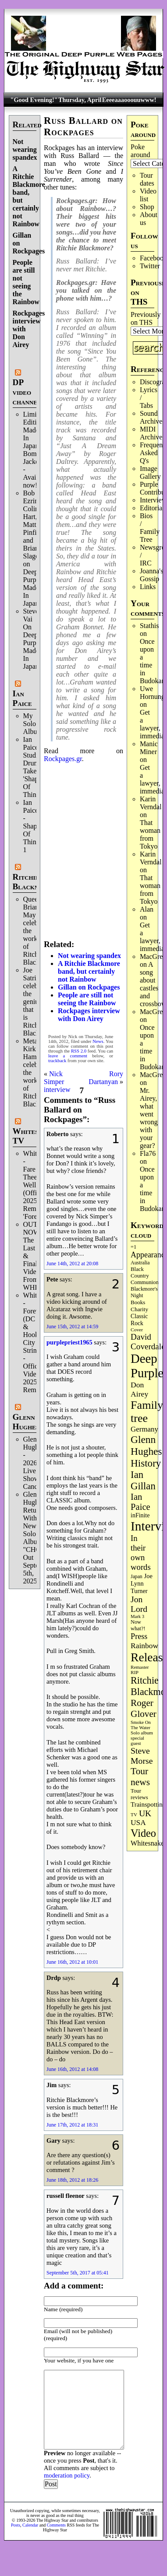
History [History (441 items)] (146, 1463)
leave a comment (67, 1055)
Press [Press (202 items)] (139, 1636)
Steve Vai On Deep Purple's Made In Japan (34, 638)
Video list (148, 195)
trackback (57, 1060)
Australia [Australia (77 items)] (140, 1263)
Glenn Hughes (26, 1421)
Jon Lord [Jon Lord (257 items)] (139, 1604)
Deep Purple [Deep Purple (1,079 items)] (147, 1365)
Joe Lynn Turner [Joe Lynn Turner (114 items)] (142, 1583)
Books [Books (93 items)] (138, 1302)
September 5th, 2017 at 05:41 (77, 2273)
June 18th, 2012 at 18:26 (72, 2180)
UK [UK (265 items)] (145, 1813)
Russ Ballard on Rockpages (83, 126)
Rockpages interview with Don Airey (89, 1014)
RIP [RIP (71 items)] (135, 1672)
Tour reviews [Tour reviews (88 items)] (139, 1794)
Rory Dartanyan (106, 1077)
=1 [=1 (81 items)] (133, 1247)
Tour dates (147, 179)
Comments (56, 2525)
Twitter (150, 266)
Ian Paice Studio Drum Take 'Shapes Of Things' (33, 767)
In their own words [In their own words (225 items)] (141, 1553)
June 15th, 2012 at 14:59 (72, 1326)
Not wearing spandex (25, 149)
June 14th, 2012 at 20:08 (72, 1263)
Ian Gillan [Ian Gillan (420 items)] (143, 1480)
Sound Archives (152, 417)
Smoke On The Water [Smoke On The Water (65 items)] (141, 1725)
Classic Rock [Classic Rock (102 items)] (139, 1320)
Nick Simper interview (57, 1081)
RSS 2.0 (78, 1051)
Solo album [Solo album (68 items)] (142, 1732)
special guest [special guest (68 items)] (137, 1740)
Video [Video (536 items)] (143, 1833)
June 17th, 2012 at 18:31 (72, 2125)
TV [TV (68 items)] (134, 1814)
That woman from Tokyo (150, 834)
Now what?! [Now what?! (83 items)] (138, 1625)
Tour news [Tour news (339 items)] (140, 1776)
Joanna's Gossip (151, 575)
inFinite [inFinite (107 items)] (140, 1515)
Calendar (30, 2525)
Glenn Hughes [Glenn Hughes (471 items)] (146, 1445)
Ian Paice (22, 698)
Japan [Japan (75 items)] (136, 1576)
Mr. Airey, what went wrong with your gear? (149, 1118)
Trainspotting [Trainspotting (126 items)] (148, 1804)
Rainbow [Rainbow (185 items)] (144, 1645)
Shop (147, 207)
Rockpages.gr (63, 758)
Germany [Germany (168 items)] (144, 1429)
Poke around (140, 150)
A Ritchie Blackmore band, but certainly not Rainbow (89, 971)
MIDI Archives (152, 433)
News (97, 1041)
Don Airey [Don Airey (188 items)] (139, 1389)
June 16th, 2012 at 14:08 (72, 2069)
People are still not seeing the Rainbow (26, 282)
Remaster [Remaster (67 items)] (140, 1667)
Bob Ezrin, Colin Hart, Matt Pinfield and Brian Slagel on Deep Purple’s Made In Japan (34, 548)
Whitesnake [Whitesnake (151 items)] (147, 1843)
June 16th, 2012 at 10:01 (72, 1962)
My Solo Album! (34, 723)
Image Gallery (150, 472)
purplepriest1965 (69, 1342)
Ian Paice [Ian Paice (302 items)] (140, 1502)
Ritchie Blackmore (33, 881)
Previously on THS (145, 318)
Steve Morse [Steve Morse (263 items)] (142, 1755)
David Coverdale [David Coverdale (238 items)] (148, 1341)
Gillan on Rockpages (89, 987)
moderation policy (66, 2475)
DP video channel (27, 392)
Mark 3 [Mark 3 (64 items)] (137, 1616)
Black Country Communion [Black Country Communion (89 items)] (145, 1275)
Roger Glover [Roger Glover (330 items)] (143, 1708)
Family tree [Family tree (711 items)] (147, 1412)
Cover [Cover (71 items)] (137, 1329)
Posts (15, 2525)
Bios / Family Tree (150, 527)
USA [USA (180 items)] (138, 1822)
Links (148, 586)
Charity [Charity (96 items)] (139, 1309)
